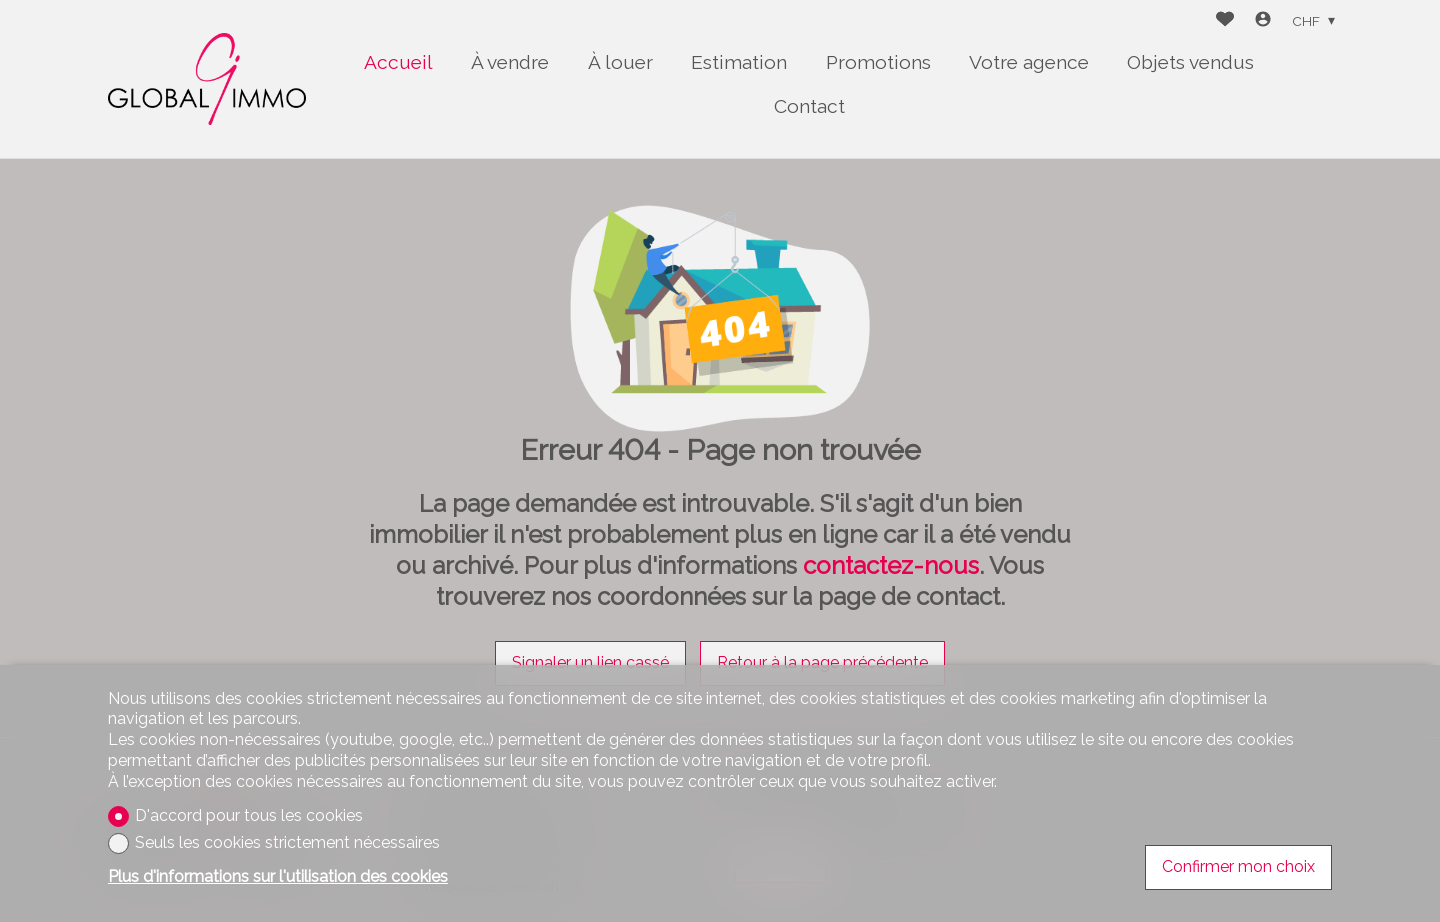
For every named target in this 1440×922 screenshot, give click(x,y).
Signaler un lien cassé (590, 662)
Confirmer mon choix (1238, 866)
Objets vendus (1190, 62)
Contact (809, 106)
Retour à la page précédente (822, 662)
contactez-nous (891, 565)
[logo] (207, 79)
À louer (620, 62)
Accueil (398, 62)
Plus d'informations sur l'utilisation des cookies (278, 876)
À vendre (510, 62)
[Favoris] (1225, 21)
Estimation (739, 62)
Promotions (878, 62)
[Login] (1263, 21)
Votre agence (1029, 62)
